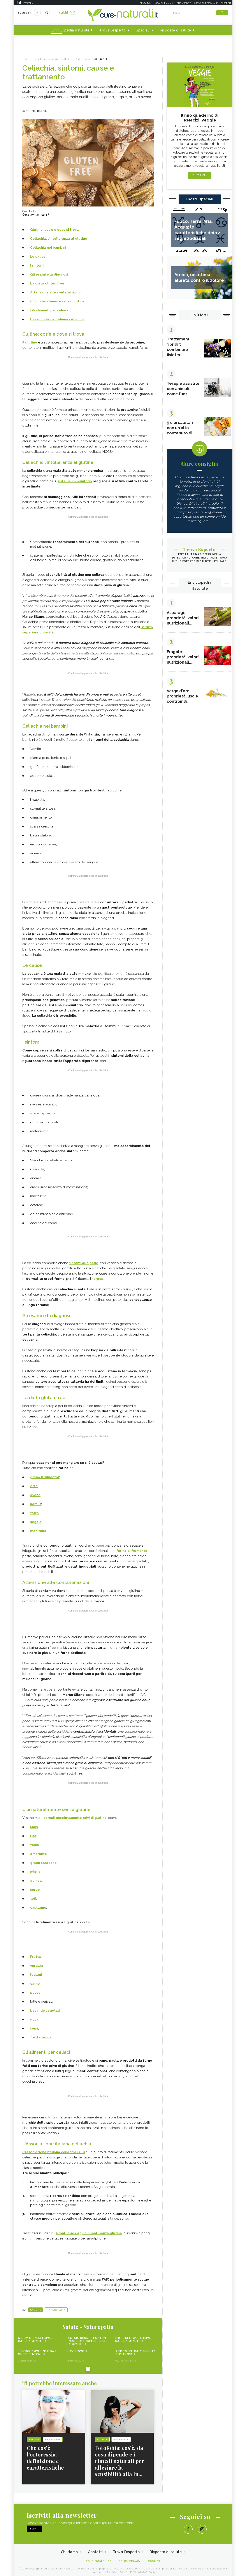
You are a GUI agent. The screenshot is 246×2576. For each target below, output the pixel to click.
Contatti (95, 2550)
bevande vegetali (45, 2008)
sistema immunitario (75, 481)
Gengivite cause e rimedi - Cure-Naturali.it (36, 2337)
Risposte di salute (175, 30)
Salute (35, 2307)
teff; (33, 1897)
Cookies (154, 2558)
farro (34, 1511)
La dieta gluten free (47, 283)
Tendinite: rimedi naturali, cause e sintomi (37, 2350)
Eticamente (183, 3)
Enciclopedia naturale (70, 30)
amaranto (38, 1852)
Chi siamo (69, 2550)
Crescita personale (206, 3)
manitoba (38, 1529)
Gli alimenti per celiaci (49, 310)
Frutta (35, 1955)
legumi (36, 1973)
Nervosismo (75, 2348)
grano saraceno (43, 1861)
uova (34, 2017)
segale (36, 1520)
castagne (38, 1906)
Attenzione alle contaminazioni (56, 292)
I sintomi (37, 265)
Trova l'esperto (112, 30)
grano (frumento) (44, 1476)
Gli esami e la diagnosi (49, 274)
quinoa (36, 1879)
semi (34, 2026)
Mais (34, 1825)
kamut (35, 1502)
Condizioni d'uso (99, 2558)
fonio (34, 1843)
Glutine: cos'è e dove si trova (54, 230)
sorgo (35, 1888)
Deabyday (145, 3)
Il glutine (29, 342)
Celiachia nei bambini (48, 248)
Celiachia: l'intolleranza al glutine (58, 239)
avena (35, 1493)
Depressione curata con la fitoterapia (135, 2350)
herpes (97, 1278)
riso (33, 1834)
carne (35, 1982)
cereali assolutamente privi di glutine (75, 1816)
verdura (36, 1964)
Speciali (143, 30)
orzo (34, 1485)
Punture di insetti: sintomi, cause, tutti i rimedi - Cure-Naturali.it (87, 2338)
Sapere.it (226, 3)
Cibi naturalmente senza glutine (57, 301)
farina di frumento (131, 1549)
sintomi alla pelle (83, 1262)
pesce (35, 1991)
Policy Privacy (130, 2558)
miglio (35, 1870)
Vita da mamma (164, 3)
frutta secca (40, 2035)
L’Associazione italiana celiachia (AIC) (53, 2150)
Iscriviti (67, 12)
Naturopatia (56, 2307)
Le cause (38, 256)
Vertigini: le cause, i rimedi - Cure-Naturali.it (135, 2337)
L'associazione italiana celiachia (57, 319)
